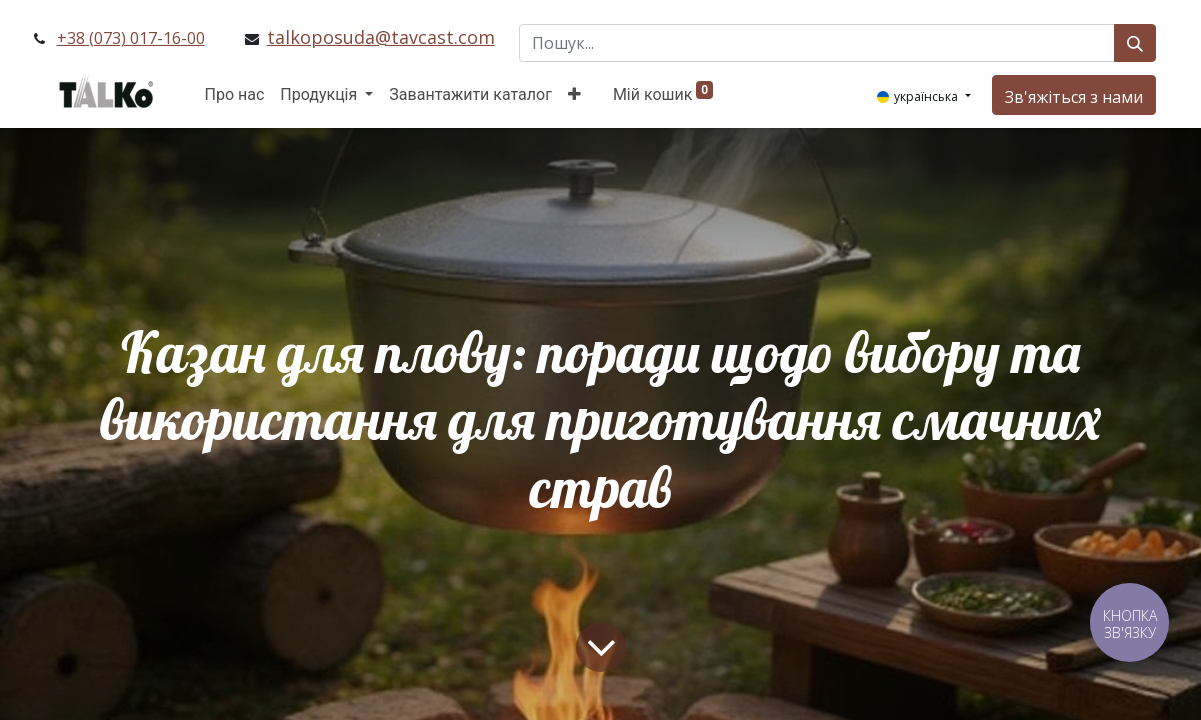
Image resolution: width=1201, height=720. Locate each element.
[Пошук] (1135, 43)
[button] (574, 95)
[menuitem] (235, 95)
